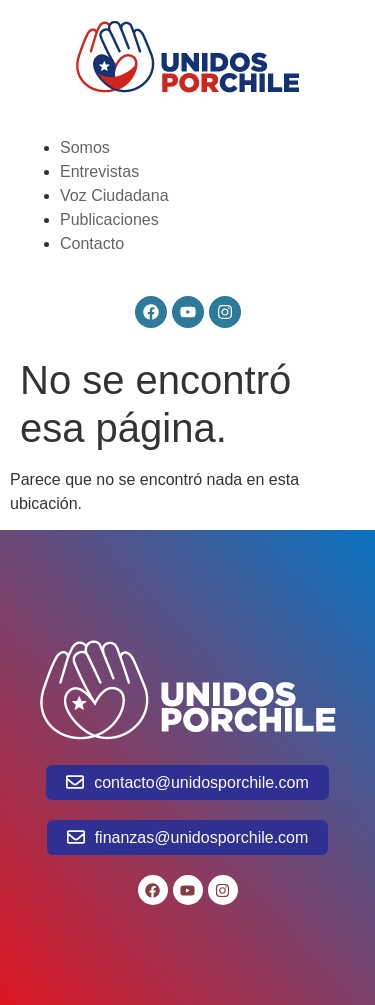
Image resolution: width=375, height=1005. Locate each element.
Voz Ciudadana (114, 195)
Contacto (92, 243)
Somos (85, 147)
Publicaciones (109, 219)
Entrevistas (99, 171)
